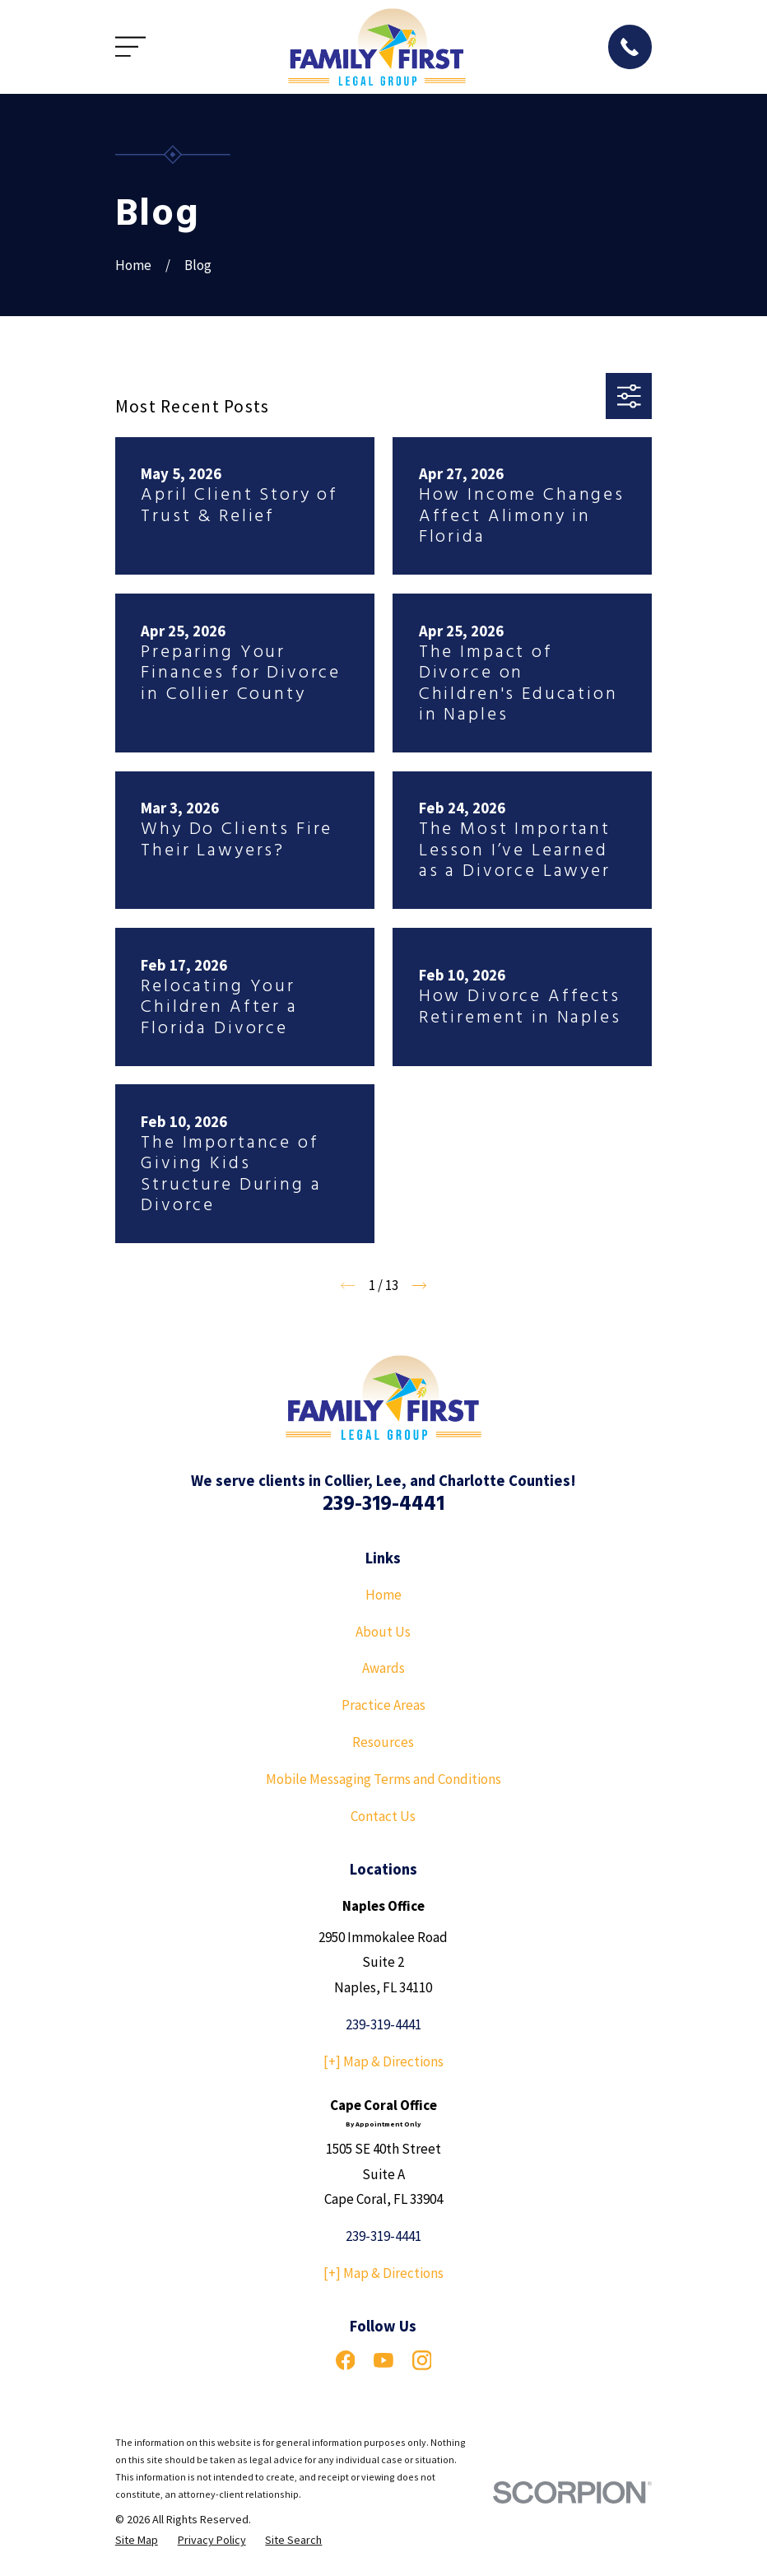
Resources (383, 1742)
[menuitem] (136, 2540)
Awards (383, 1668)
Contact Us (383, 1816)
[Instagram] (422, 2360)
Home (383, 1595)
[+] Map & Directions (383, 2061)
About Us (383, 1632)
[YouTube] (383, 2360)
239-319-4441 (383, 1504)
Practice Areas (383, 1705)
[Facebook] (346, 2360)
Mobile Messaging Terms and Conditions (383, 1779)
